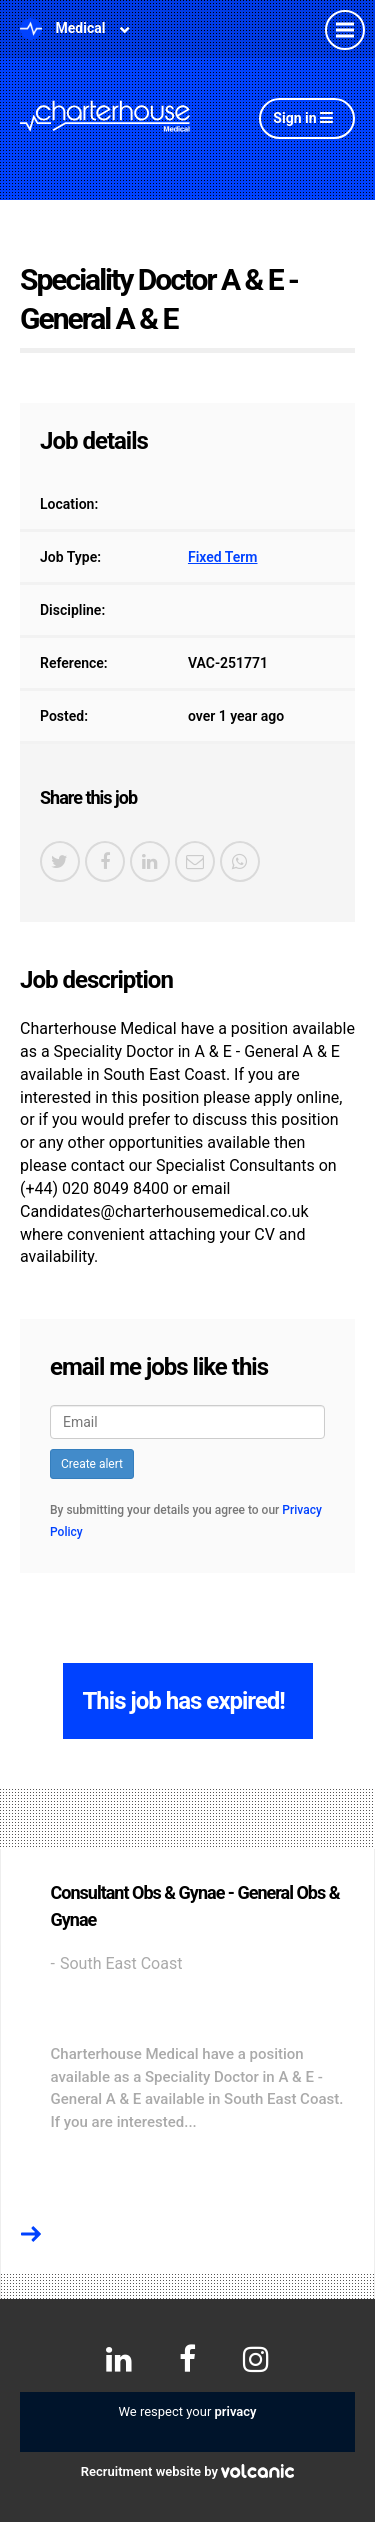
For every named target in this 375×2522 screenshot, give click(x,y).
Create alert (92, 1464)
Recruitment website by (187, 2471)
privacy (236, 2411)
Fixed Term (223, 557)
